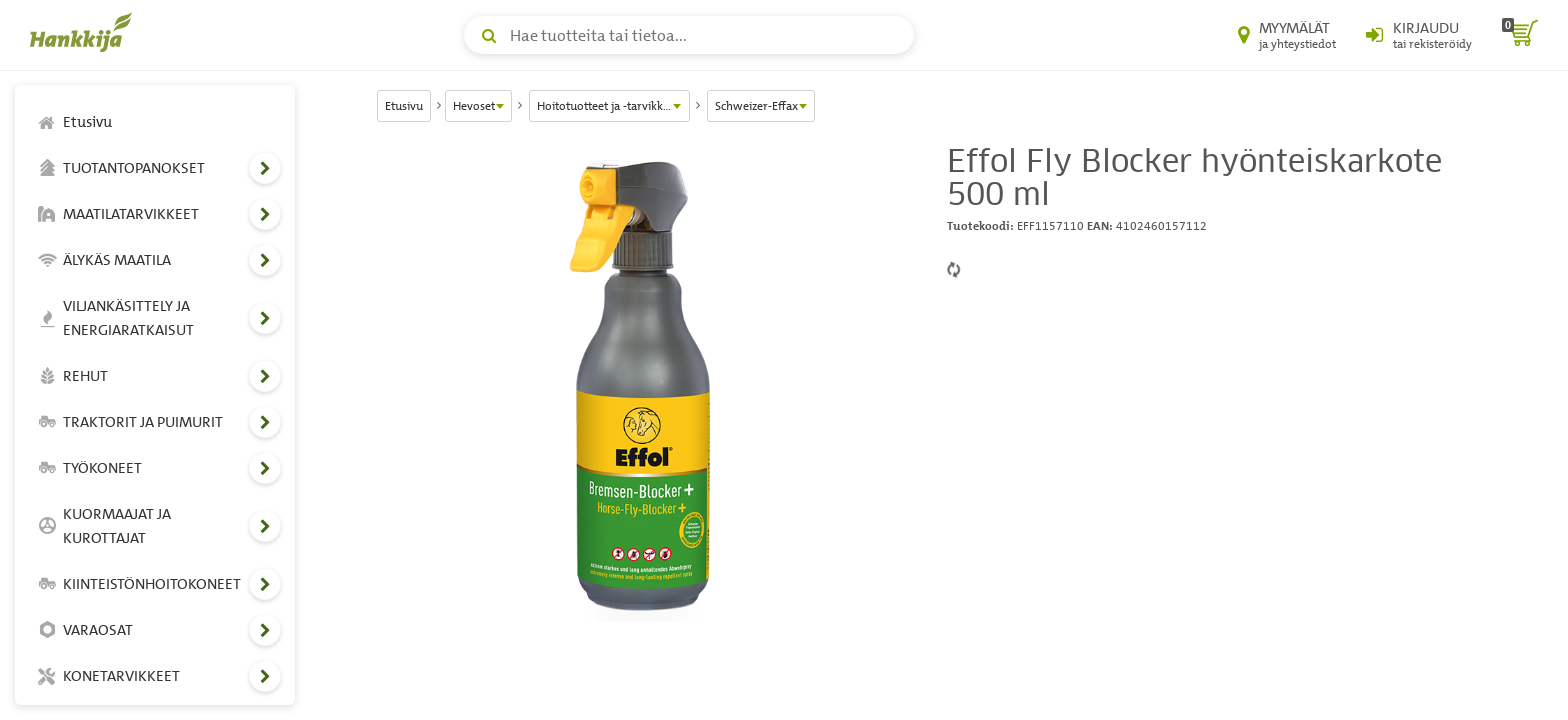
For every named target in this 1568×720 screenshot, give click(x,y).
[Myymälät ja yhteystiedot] (1287, 35)
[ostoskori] (1520, 35)
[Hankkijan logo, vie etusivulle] (85, 32)
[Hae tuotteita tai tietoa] (689, 35)
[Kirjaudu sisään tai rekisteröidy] (1419, 35)
